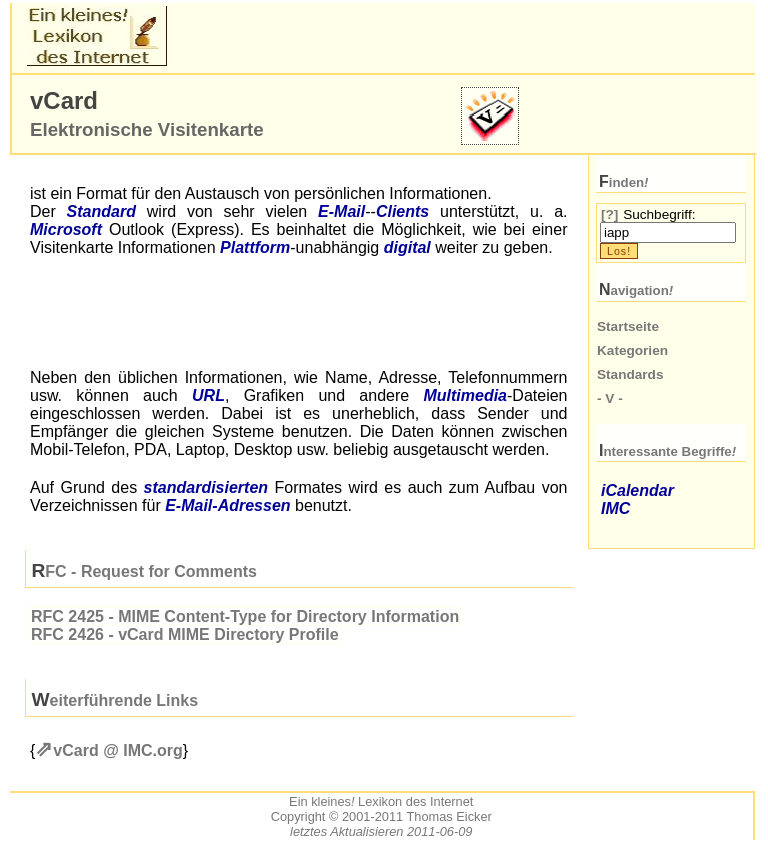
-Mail (341, 211)
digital (407, 247)
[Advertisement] (405, 36)
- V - (610, 398)
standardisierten (206, 487)
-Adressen (227, 505)
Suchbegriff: (659, 214)
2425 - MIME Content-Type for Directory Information (245, 616)
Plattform (255, 247)
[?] (609, 214)
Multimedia (465, 395)
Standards (630, 374)
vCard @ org (117, 750)
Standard (101, 211)
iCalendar (637, 490)
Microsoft (66, 229)
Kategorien (632, 350)
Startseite (628, 326)
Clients (402, 211)
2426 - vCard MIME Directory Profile (185, 634)
